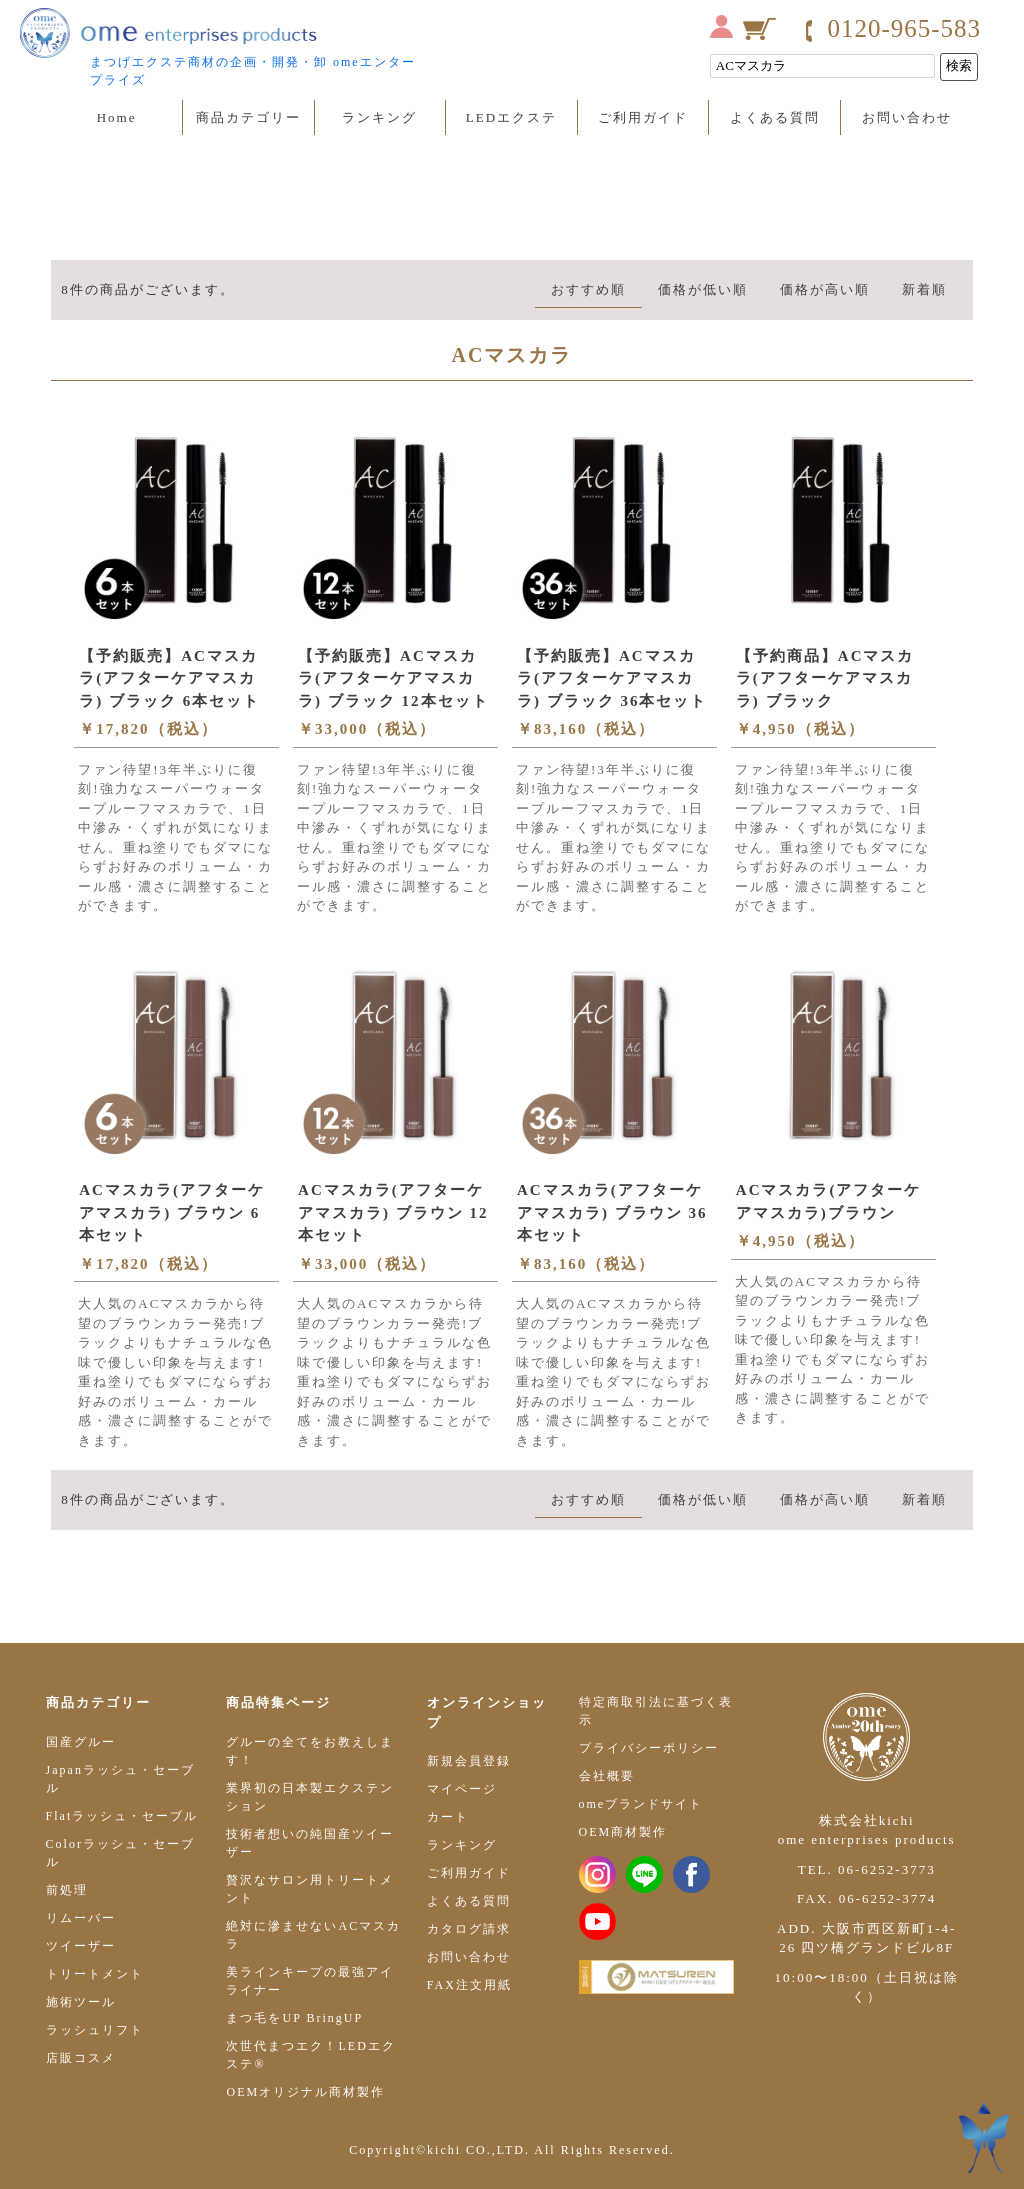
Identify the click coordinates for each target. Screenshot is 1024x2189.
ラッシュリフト (95, 2030)
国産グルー (81, 1742)
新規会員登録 (469, 1761)
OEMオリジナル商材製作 (305, 2092)
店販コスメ (81, 2058)
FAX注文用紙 (469, 1985)
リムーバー (81, 1918)
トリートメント (95, 1974)
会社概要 (607, 1776)
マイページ (462, 1789)
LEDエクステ (511, 117)
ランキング (379, 117)
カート (448, 1817)
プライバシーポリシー (649, 1748)
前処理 (67, 1890)
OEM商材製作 (623, 1832)
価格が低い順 (703, 289)
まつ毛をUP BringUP (294, 2018)
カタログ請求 (469, 1929)
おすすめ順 (588, 289)
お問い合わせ (907, 117)
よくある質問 (775, 117)
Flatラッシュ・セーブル (122, 1816)
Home (117, 117)
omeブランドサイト (641, 1804)
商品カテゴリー (248, 117)
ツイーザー (81, 1946)
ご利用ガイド (643, 117)
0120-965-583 (904, 28)
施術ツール (81, 2002)
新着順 (924, 289)
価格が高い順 (825, 289)
